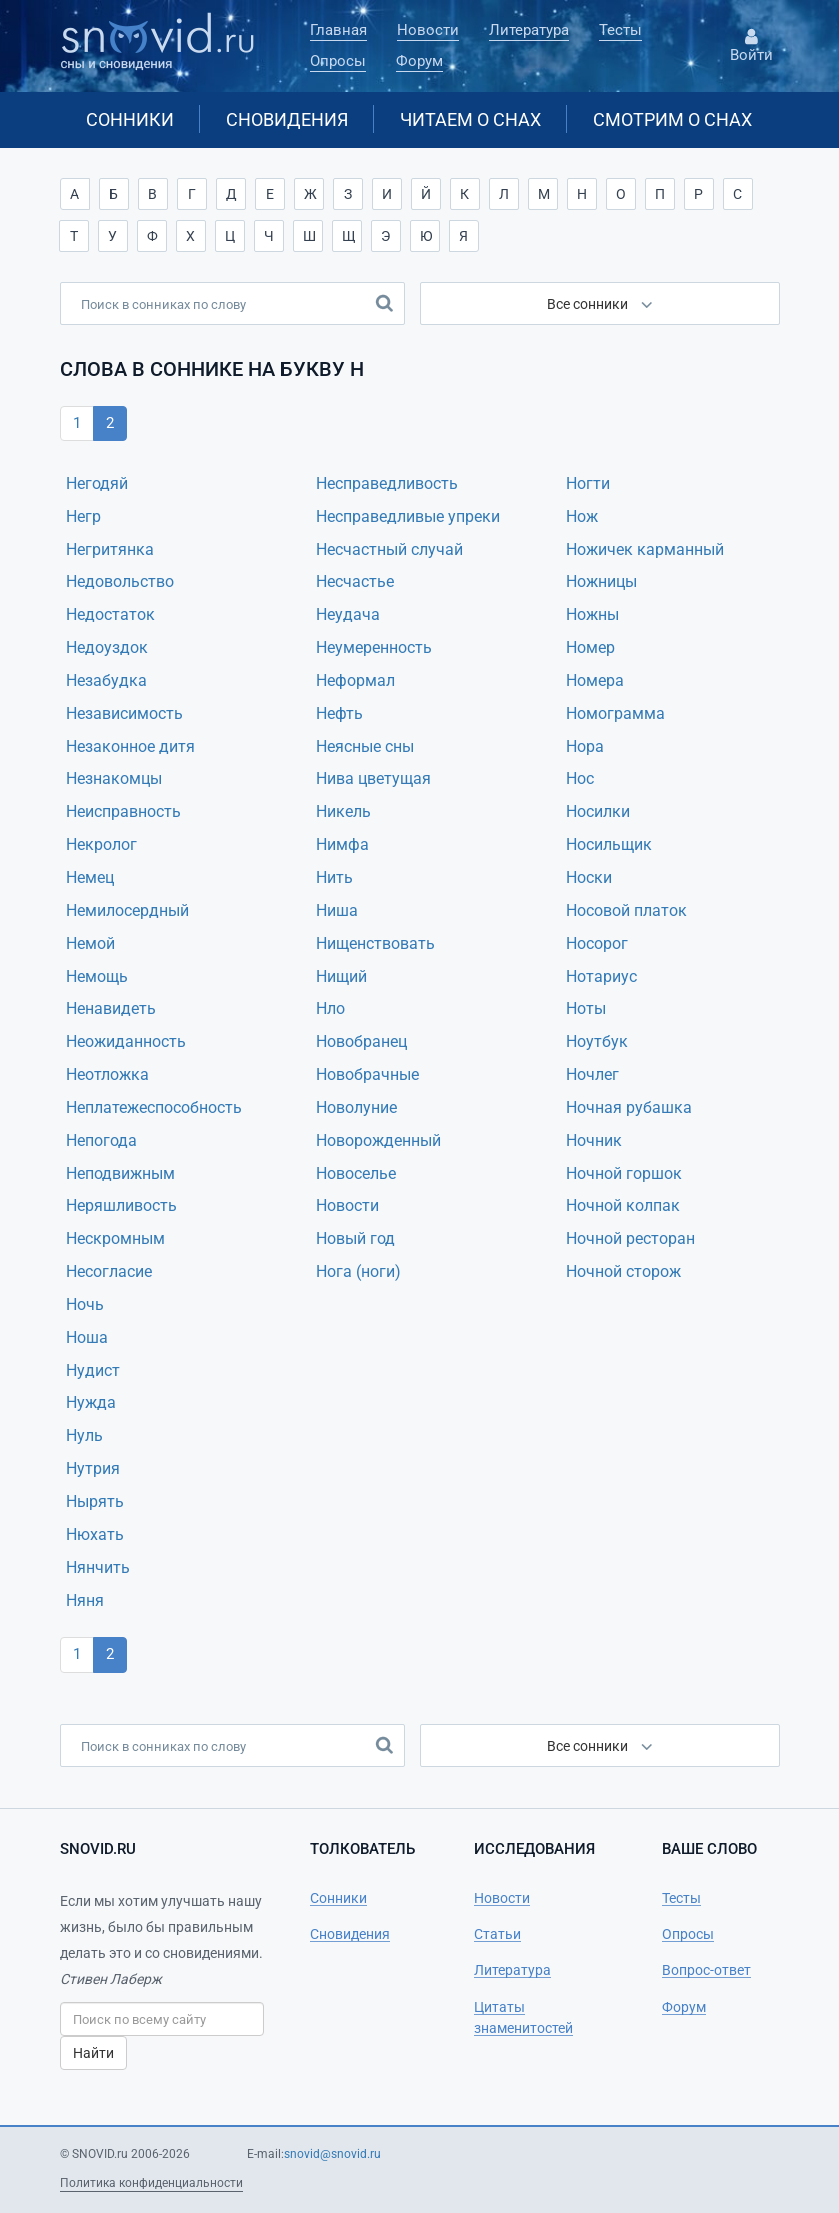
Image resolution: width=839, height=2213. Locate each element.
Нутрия (93, 1468)
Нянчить (98, 1567)
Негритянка (110, 549)
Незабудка (106, 680)
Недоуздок (107, 647)
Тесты (620, 30)
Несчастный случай (389, 549)
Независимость (124, 713)
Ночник (594, 1140)
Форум (419, 61)
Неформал (355, 680)
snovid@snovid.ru (332, 2154)
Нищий (341, 976)
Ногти (588, 483)
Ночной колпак (623, 1205)
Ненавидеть (111, 1008)
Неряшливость (121, 1205)
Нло (330, 1008)
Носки (589, 877)
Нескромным (115, 1238)
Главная (338, 30)
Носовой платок (626, 910)
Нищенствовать (375, 943)
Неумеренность (374, 647)
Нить (334, 877)
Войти (752, 46)
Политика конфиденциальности (151, 2183)
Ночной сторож (623, 1271)
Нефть (339, 713)
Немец (90, 877)
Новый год (355, 1238)
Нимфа (342, 844)
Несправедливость (387, 483)
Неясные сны (365, 746)
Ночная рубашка (629, 1107)
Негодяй (97, 483)
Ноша (87, 1337)
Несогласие (109, 1271)
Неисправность (123, 811)
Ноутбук (597, 1041)
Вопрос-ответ (706, 1970)
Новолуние (356, 1107)
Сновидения (287, 119)
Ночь (85, 1304)
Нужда (91, 1402)
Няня (85, 1600)
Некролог (101, 844)
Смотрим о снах (672, 119)
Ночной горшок (624, 1173)
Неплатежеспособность (154, 1107)
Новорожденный (378, 1140)
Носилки (598, 811)
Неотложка (107, 1074)
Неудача (348, 614)
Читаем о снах (470, 119)
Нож (582, 516)
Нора (585, 746)
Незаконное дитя (130, 746)
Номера (595, 680)
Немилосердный (127, 910)
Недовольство (120, 581)
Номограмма (615, 713)
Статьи (497, 1934)
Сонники (130, 119)
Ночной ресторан (630, 1238)
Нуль (84, 1435)
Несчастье (355, 581)
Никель (343, 811)
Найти (93, 2053)
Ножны (592, 614)
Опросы (338, 61)
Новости (428, 30)
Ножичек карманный (645, 549)
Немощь (97, 976)
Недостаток (110, 614)
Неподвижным (120, 1173)
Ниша (337, 910)
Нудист (93, 1370)
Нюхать (95, 1534)
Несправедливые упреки (408, 516)
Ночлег (592, 1074)
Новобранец (361, 1041)
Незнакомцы (114, 778)
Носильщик (609, 844)
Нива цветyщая (373, 778)
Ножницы (601, 581)
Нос (580, 778)
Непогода (101, 1140)
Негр (83, 516)
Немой (90, 943)
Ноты (586, 1008)
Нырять (95, 1501)
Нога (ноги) (358, 1271)
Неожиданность (126, 1041)
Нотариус (601, 976)
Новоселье (356, 1173)
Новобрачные (367, 1074)
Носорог (597, 943)
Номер (590, 647)
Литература (529, 30)
